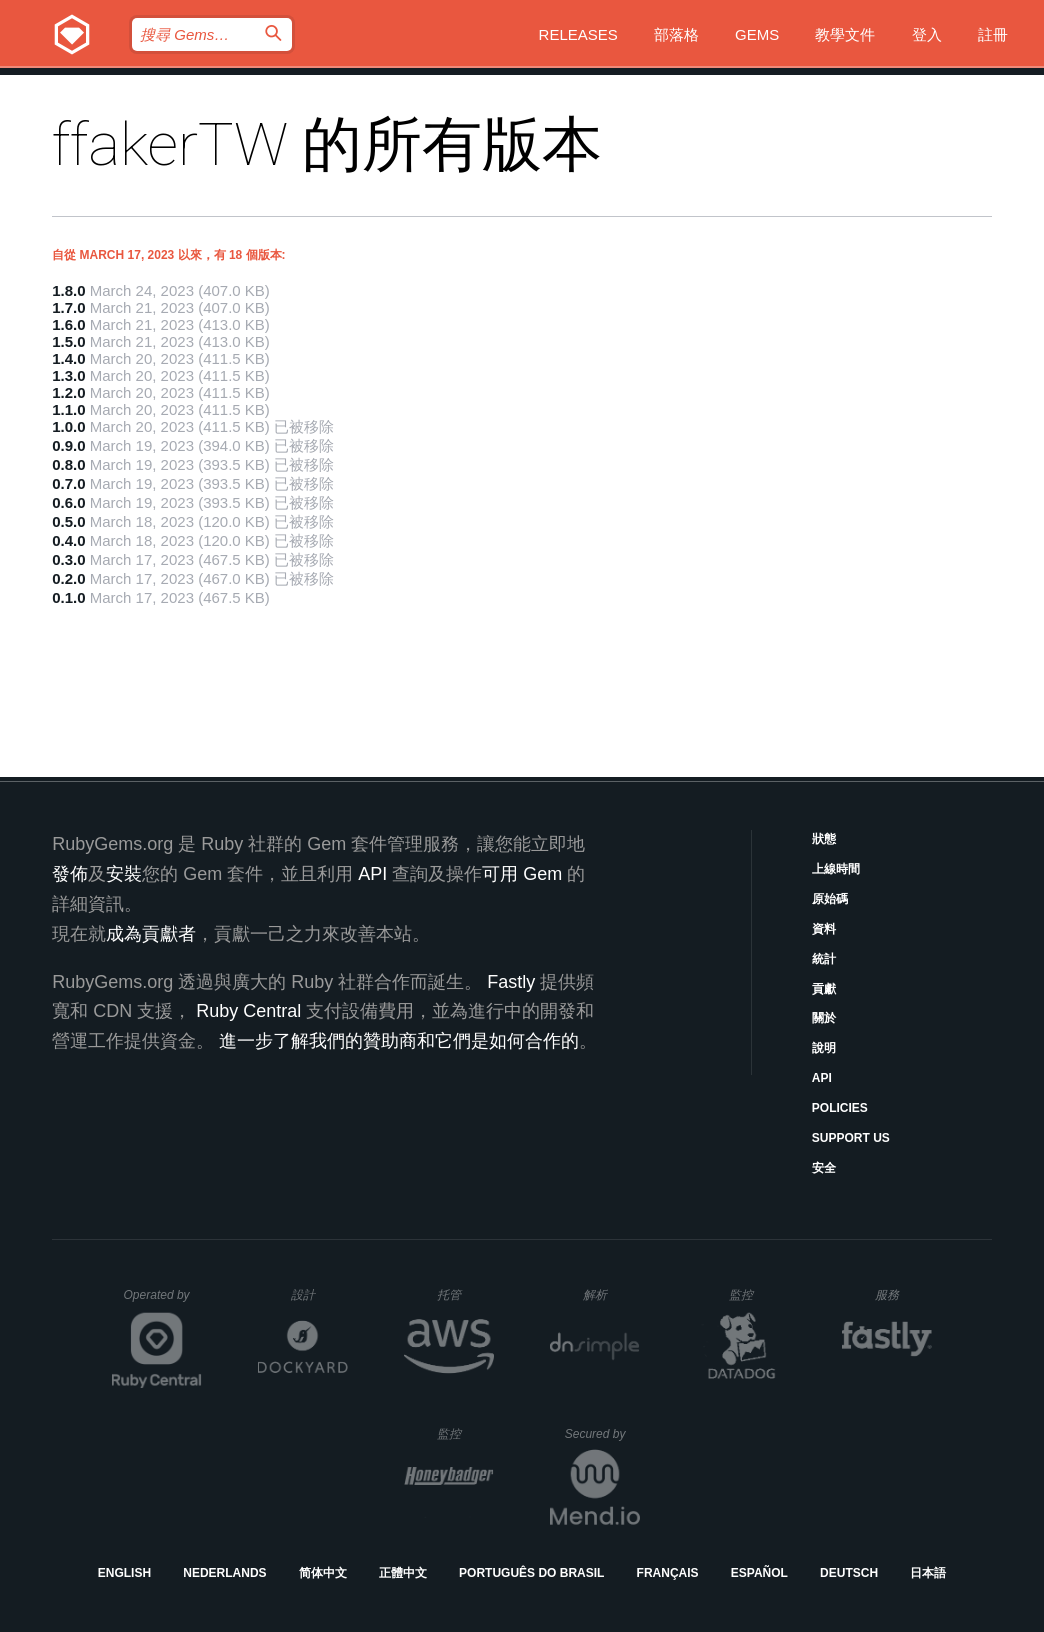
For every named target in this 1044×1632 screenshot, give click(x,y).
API (822, 1078)
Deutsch (849, 1573)
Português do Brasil (531, 1573)
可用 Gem (522, 874)
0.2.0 (68, 578)
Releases (578, 34)
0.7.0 (68, 483)
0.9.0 (68, 445)
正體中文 (403, 1573)
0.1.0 (68, 597)
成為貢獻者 (151, 934)
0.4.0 (68, 540)
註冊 (993, 34)
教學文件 (845, 34)
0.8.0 (68, 464)
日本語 (928, 1573)
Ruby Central (248, 1011)
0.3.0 (68, 559)
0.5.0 (68, 521)
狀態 (824, 839)
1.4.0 (68, 358)
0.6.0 (68, 502)
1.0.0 (68, 426)
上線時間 (836, 869)
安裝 (124, 874)
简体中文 (323, 1573)
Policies (840, 1108)
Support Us (851, 1138)
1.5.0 (68, 341)
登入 (927, 34)
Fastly (511, 982)
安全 (824, 1168)
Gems (757, 34)
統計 (824, 959)
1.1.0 (68, 409)
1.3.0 (68, 375)
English (124, 1573)
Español (759, 1573)
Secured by (602, 1434)
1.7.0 (68, 307)
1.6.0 (68, 324)
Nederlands (224, 1573)
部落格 (676, 34)
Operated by (163, 1302)
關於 (824, 1018)
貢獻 (824, 989)
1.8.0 (68, 290)
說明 (824, 1048)
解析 (611, 1294)
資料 (824, 929)
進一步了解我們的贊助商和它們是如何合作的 (399, 1041)
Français (668, 1573)
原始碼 (830, 899)
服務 (903, 1294)
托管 (462, 1294)
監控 (757, 1294)
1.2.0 (68, 392)
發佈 (70, 874)
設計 (319, 1294)
